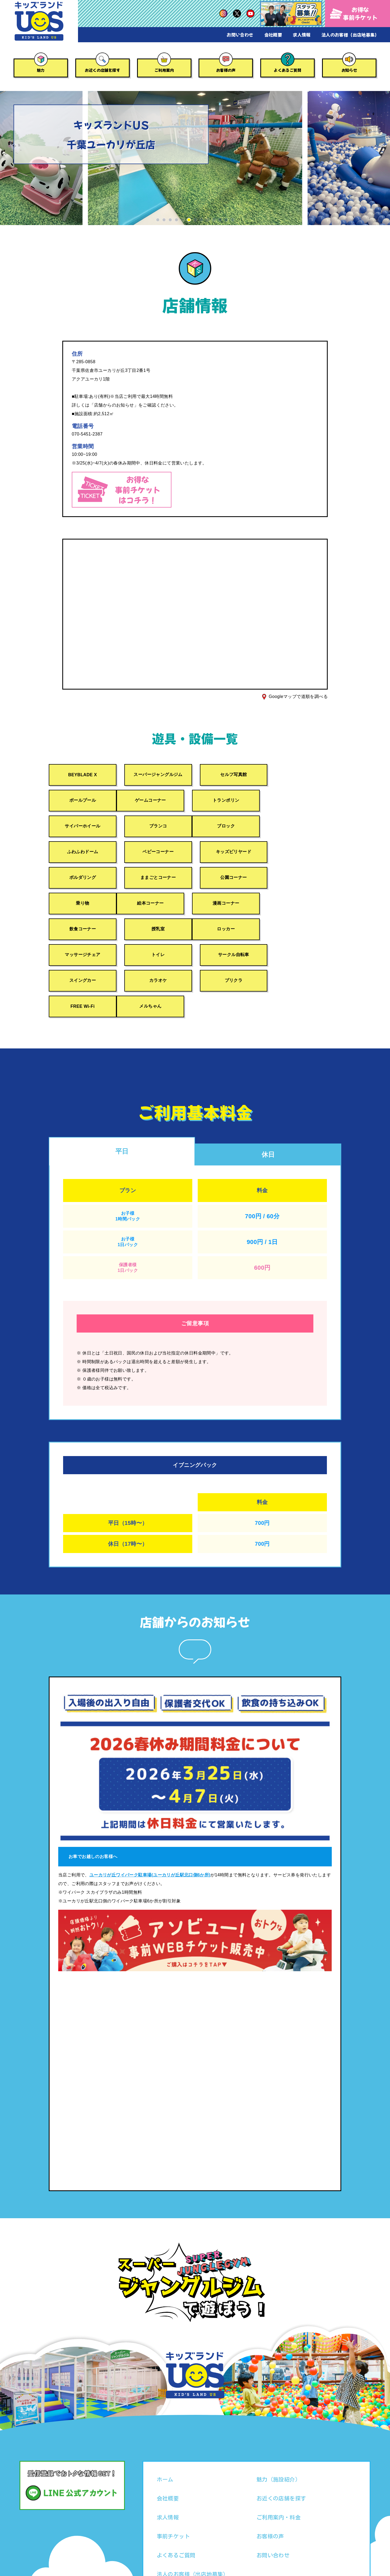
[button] (158, 220)
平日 (122, 1100)
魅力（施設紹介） (278, 2428)
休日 (268, 1103)
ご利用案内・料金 (278, 2466)
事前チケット (173, 2485)
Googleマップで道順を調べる (298, 696)
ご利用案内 (164, 70)
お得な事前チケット (354, 13)
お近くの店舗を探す (102, 70)
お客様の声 (226, 70)
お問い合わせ (240, 34)
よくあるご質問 (287, 70)
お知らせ (349, 70)
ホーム (165, 2428)
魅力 (41, 70)
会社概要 (273, 34)
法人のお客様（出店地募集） (350, 34)
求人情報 (302, 34)
